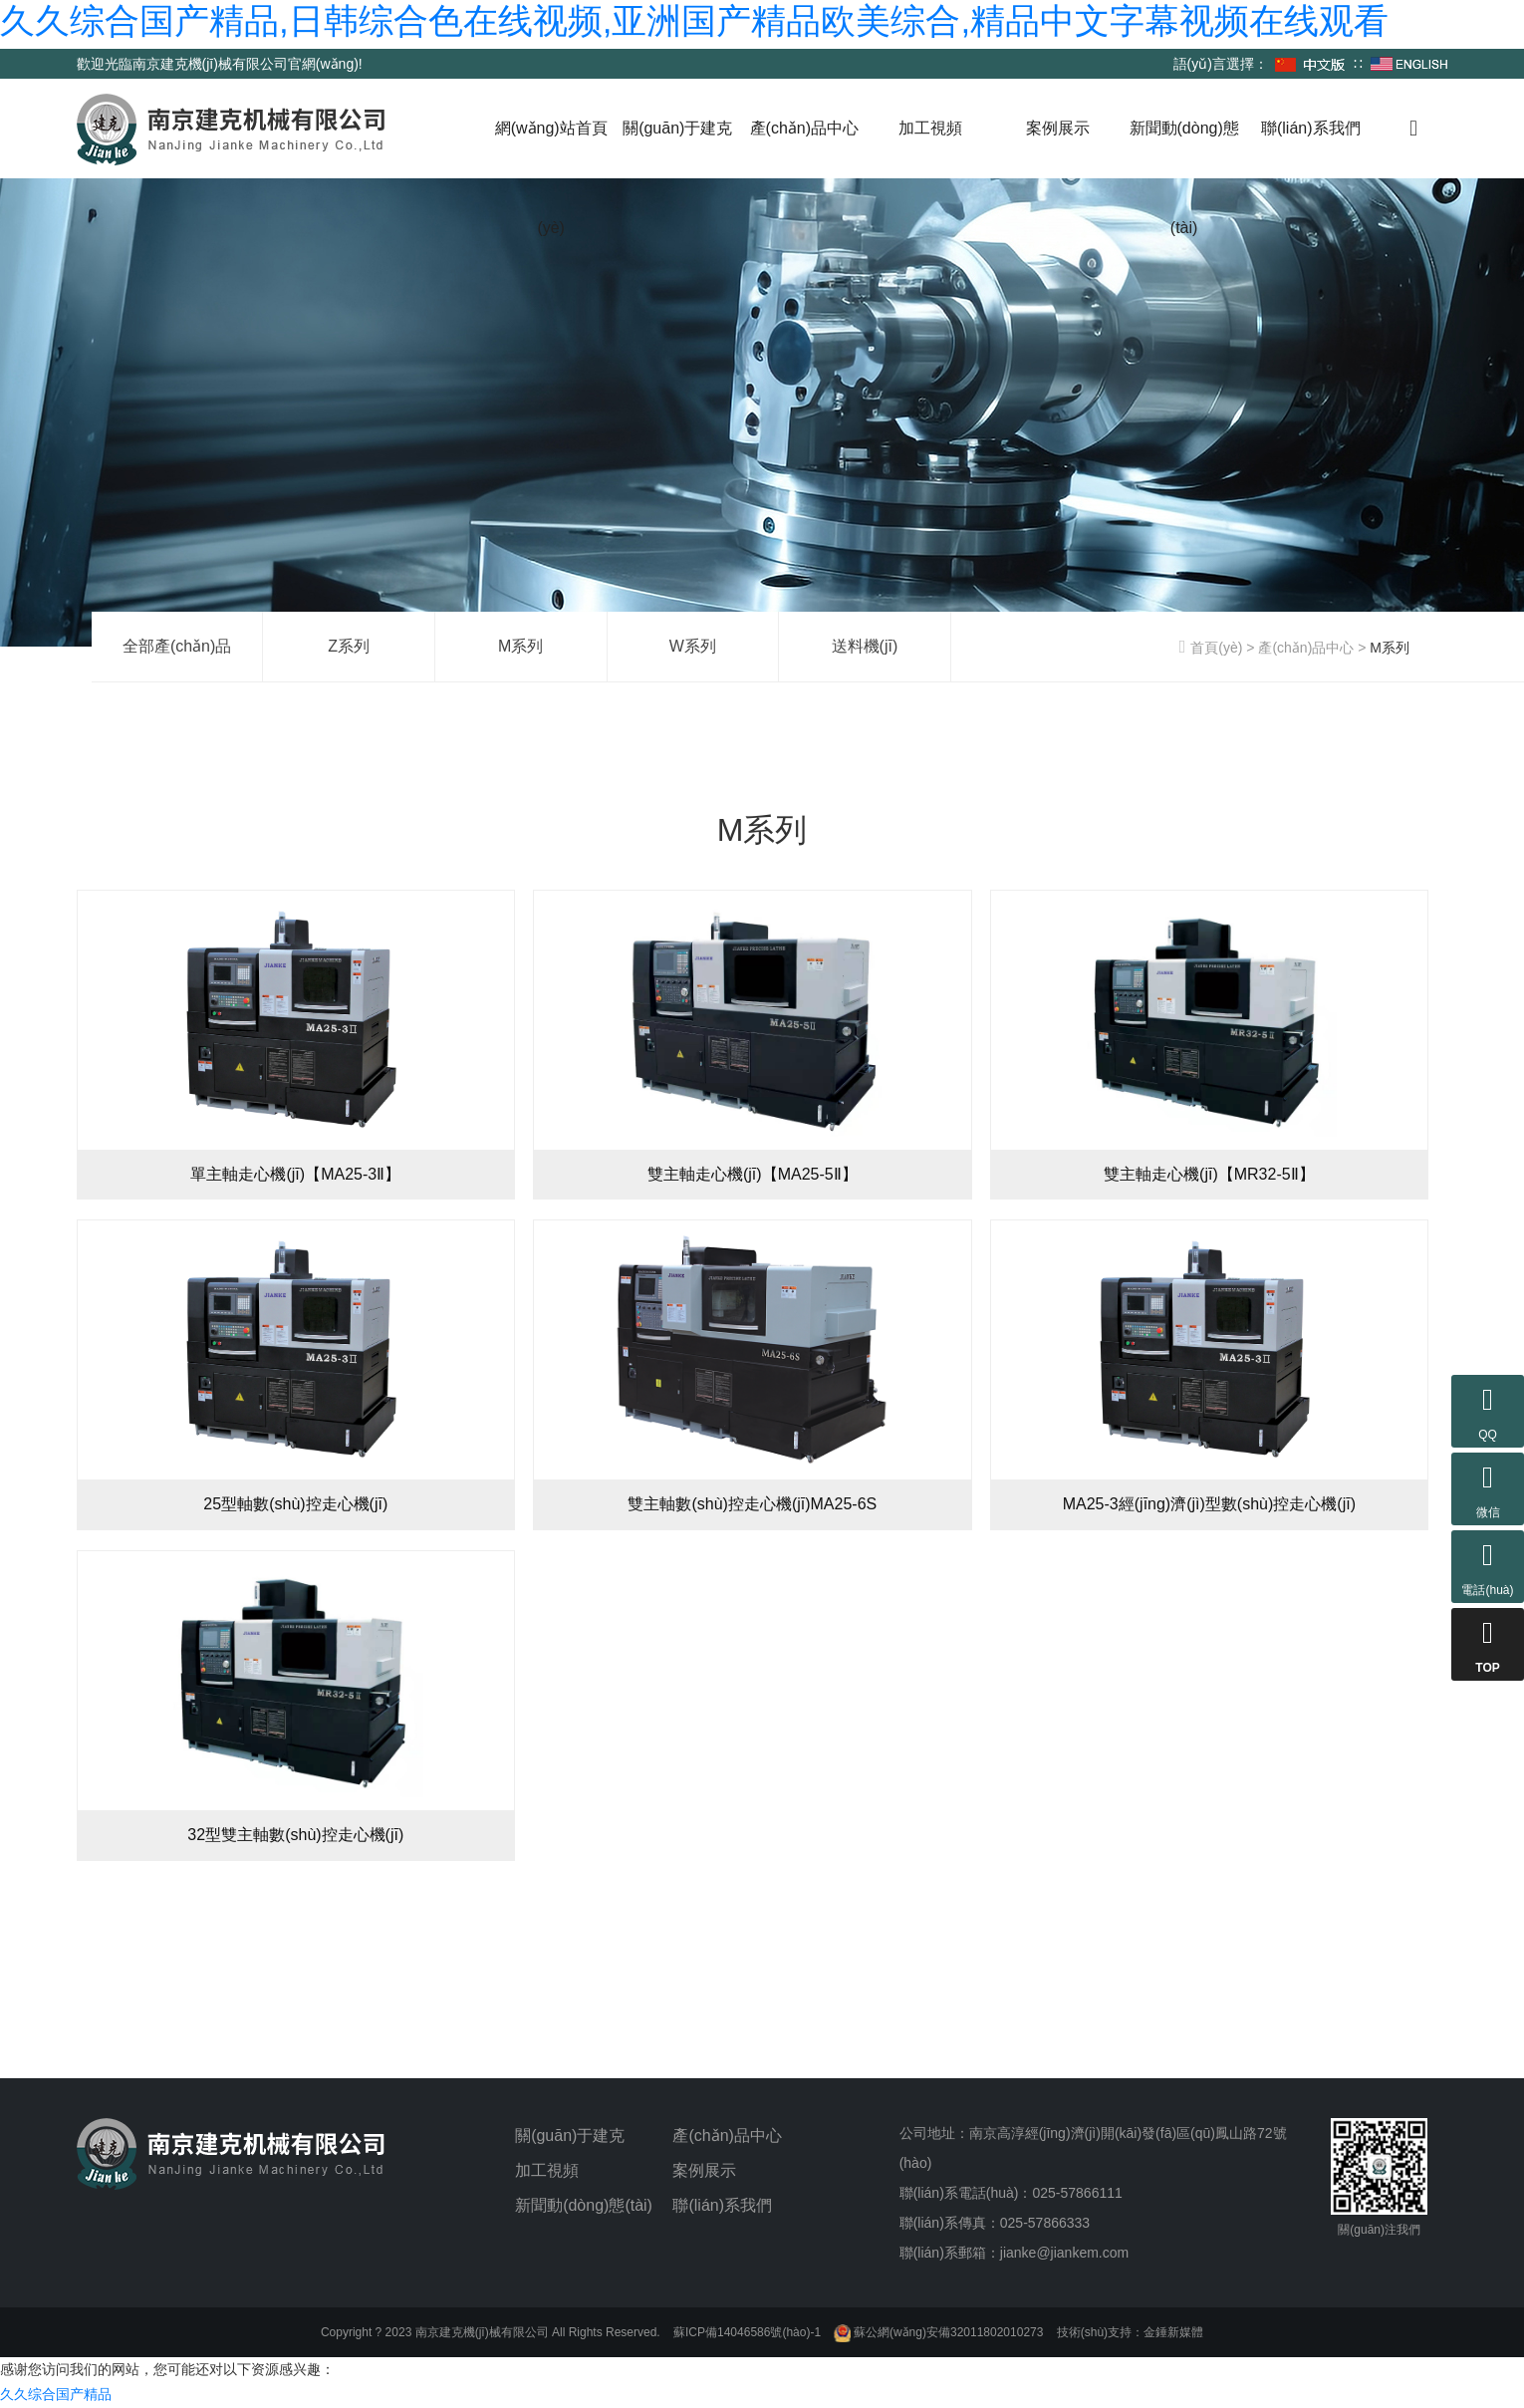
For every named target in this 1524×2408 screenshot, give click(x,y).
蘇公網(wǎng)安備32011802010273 (938, 2332)
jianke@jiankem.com (1064, 2253)
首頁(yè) (1211, 648)
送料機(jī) (865, 646)
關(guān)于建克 (677, 128)
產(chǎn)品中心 (804, 128)
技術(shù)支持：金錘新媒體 (1130, 2332)
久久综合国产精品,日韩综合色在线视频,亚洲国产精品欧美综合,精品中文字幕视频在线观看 (694, 20)
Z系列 (349, 646)
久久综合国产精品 (56, 2394)
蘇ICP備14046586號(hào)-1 (747, 2332)
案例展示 (1058, 128)
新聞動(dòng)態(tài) (1184, 178)
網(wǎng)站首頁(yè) (551, 178)
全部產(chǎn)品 (177, 646)
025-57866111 (1077, 2193)
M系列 (520, 646)
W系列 (692, 646)
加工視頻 (930, 128)
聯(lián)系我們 (1311, 128)
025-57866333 (1045, 2223)
